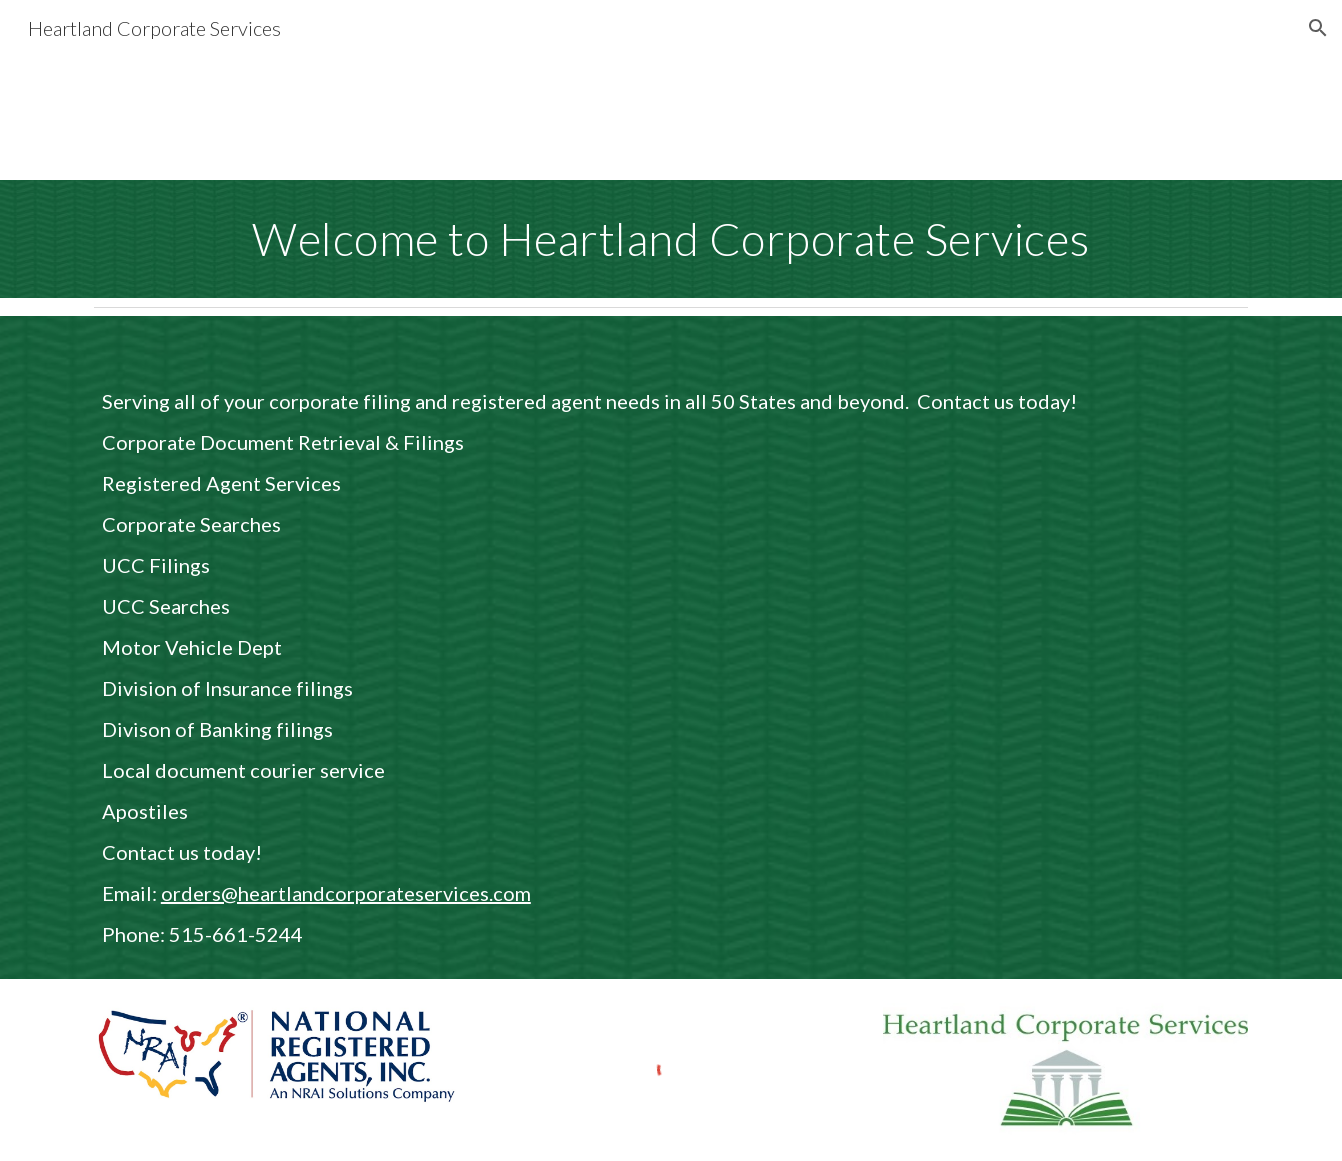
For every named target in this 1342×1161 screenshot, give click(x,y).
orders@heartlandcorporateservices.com (346, 893)
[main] (671, 239)
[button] (1318, 28)
